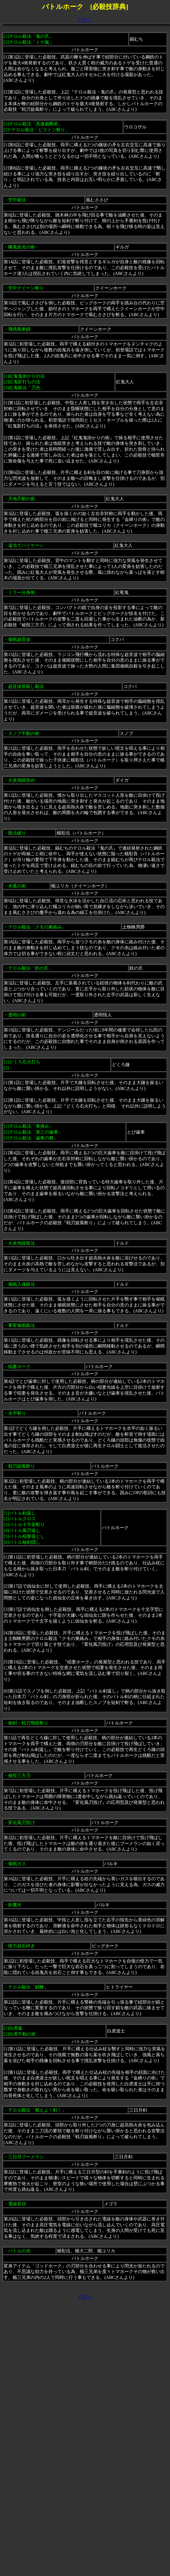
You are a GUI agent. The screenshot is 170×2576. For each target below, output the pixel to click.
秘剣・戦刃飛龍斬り (28, 1723)
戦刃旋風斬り (21, 1466)
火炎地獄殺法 (21, 1243)
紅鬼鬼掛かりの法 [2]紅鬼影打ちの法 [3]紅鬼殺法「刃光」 (24, 382)
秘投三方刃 (19, 1775)
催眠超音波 (19, 639)
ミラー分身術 (21, 592)
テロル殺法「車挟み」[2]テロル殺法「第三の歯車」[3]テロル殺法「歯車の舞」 (33, 1132)
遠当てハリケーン (26, 545)
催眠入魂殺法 (21, 1284)
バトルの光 (19, 2250)
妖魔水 (15, 1904)
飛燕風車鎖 (19, 329)
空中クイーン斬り (26, 288)
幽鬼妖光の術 (21, 247)
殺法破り (17, 833)
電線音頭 (17, 2203)
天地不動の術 (21, 498)
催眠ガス (17, 1863)
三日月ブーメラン (26, 2156)
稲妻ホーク (19, 1366)
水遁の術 (17, 885)
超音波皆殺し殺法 (26, 686)
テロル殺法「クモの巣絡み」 (37, 927)
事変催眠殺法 (21, 1325)
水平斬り (17, 1413)
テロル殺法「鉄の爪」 (30, 968)
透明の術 (17, 1014)
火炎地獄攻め (21, 780)
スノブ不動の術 (23, 733)
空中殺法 (17, 200)
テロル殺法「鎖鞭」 (28, 1987)
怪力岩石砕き (21, 1945)
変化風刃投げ (21, 1822)
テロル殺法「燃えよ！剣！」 (37, 2110)
